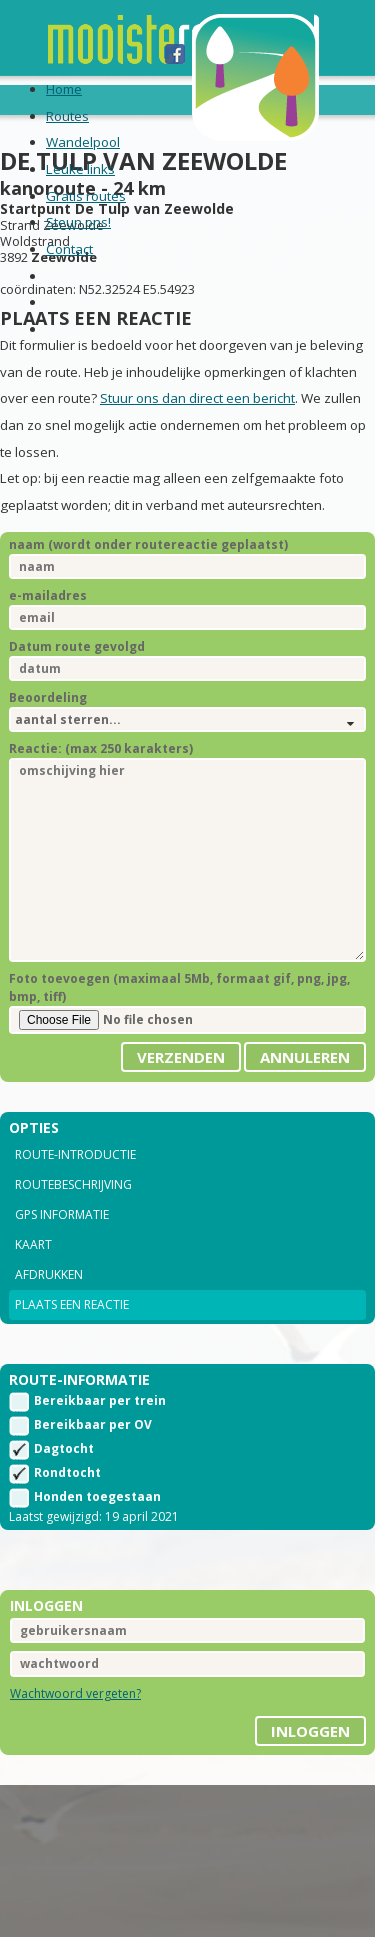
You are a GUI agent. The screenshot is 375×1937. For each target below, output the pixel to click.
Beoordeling (48, 697)
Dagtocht (64, 1448)
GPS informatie (62, 1214)
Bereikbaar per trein (100, 1400)
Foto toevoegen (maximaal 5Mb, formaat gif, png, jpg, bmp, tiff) (179, 987)
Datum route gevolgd (77, 646)
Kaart (33, 1244)
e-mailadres (48, 595)
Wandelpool (83, 142)
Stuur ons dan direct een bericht (197, 398)
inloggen (310, 1731)
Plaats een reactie (72, 1304)
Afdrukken (49, 1274)
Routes (67, 116)
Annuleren (305, 1057)
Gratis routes (86, 196)
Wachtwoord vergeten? (75, 1693)
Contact (69, 249)
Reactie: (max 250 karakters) (101, 748)
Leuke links (80, 169)
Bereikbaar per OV (93, 1424)
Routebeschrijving (73, 1184)
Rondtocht (67, 1472)
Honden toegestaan (97, 1496)
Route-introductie (75, 1154)
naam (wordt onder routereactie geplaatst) (148, 544)
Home (64, 89)
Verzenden (181, 1057)
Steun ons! (78, 222)
